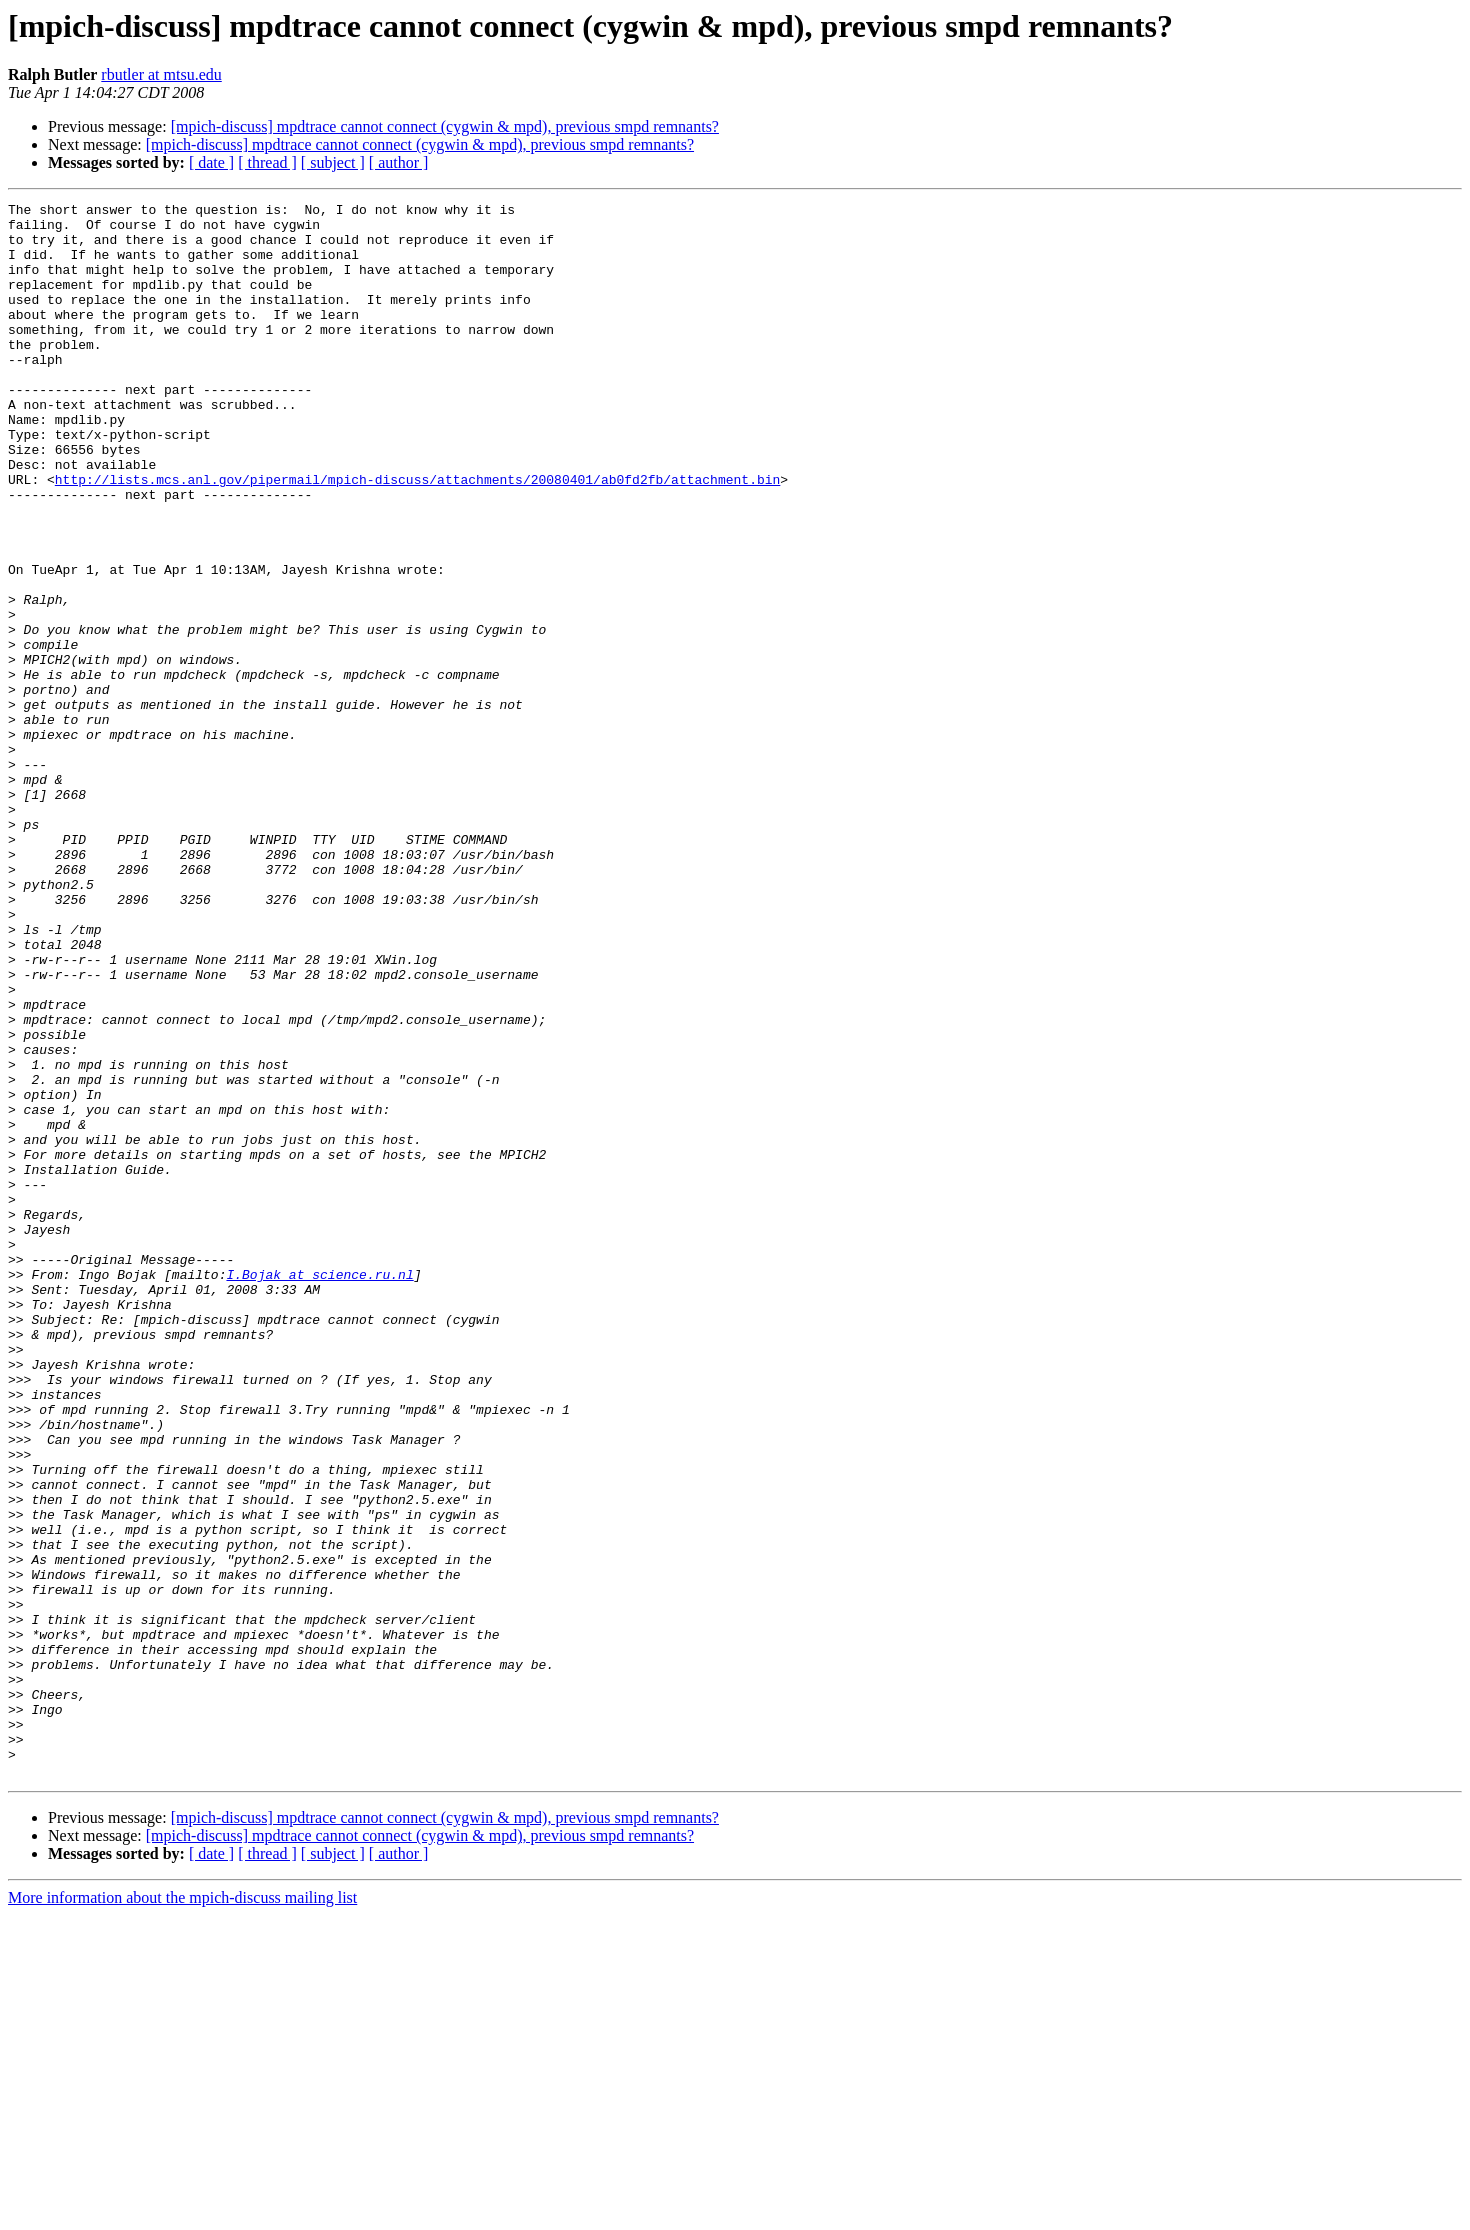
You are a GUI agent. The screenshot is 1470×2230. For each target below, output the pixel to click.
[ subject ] (333, 162)
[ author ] (399, 162)
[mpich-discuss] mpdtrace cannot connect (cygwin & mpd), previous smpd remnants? (445, 126)
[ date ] (211, 162)
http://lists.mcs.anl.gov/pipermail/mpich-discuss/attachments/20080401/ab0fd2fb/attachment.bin (417, 536)
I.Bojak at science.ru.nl (319, 1490)
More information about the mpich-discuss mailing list (182, 2212)
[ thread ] (267, 162)
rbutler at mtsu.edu (161, 74)
